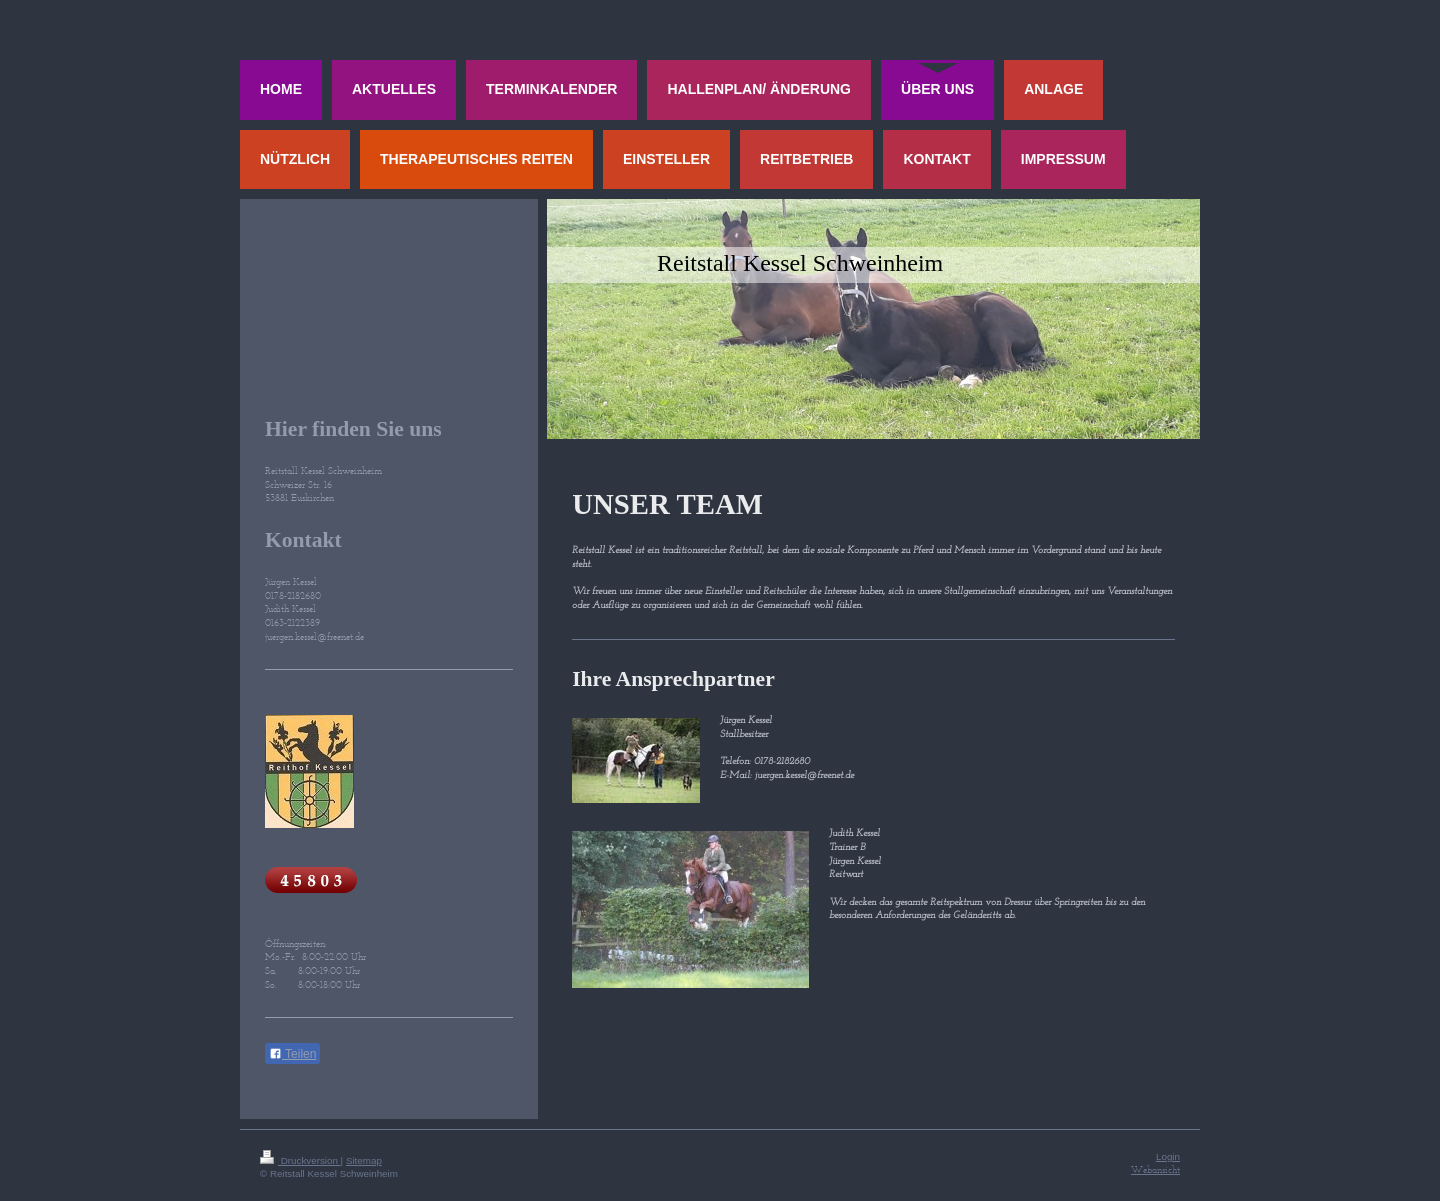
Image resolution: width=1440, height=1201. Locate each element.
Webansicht (1155, 1169)
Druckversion (300, 1160)
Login (1168, 1156)
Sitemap (364, 1160)
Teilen (292, 1054)
